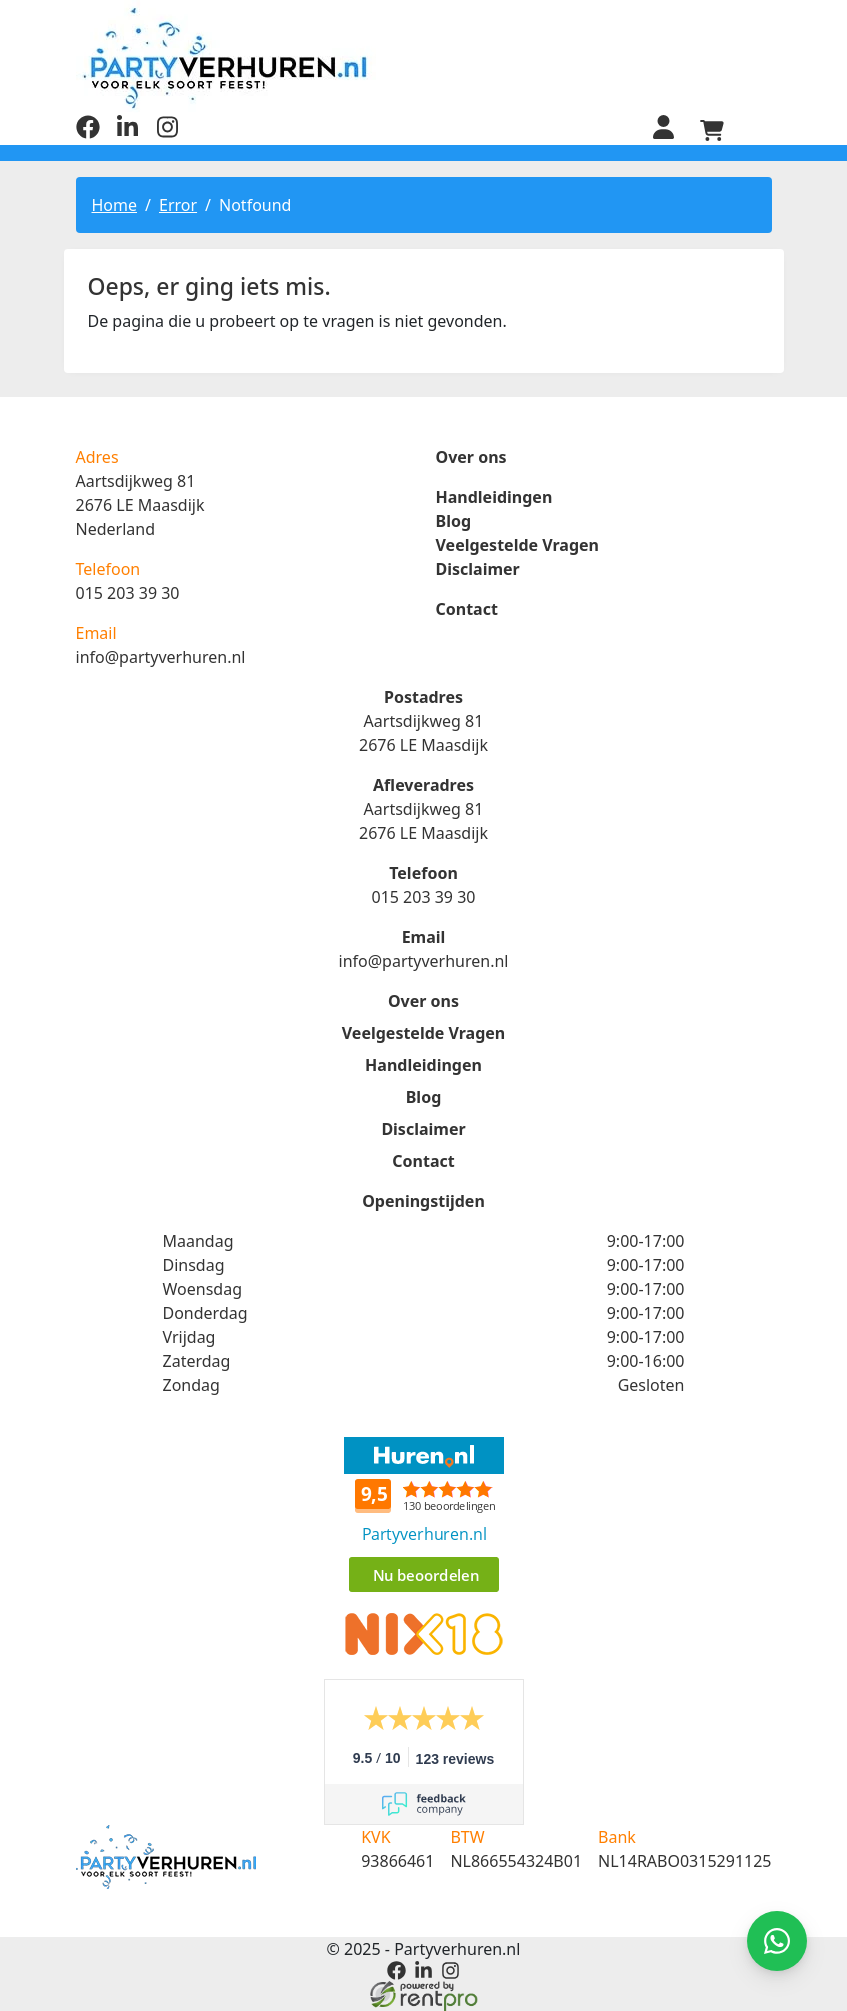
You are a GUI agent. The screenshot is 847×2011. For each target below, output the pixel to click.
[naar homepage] (424, 57)
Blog (454, 521)
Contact (467, 609)
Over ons (471, 457)
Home (115, 205)
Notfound (255, 205)
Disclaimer (478, 569)
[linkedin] (128, 133)
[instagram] (168, 133)
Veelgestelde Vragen (517, 545)
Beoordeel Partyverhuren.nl (424, 1517)
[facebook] (88, 133)
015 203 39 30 (128, 593)
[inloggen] (664, 130)
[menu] (760, 130)
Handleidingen (494, 497)
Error (178, 205)
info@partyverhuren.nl (161, 657)
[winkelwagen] (712, 130)
